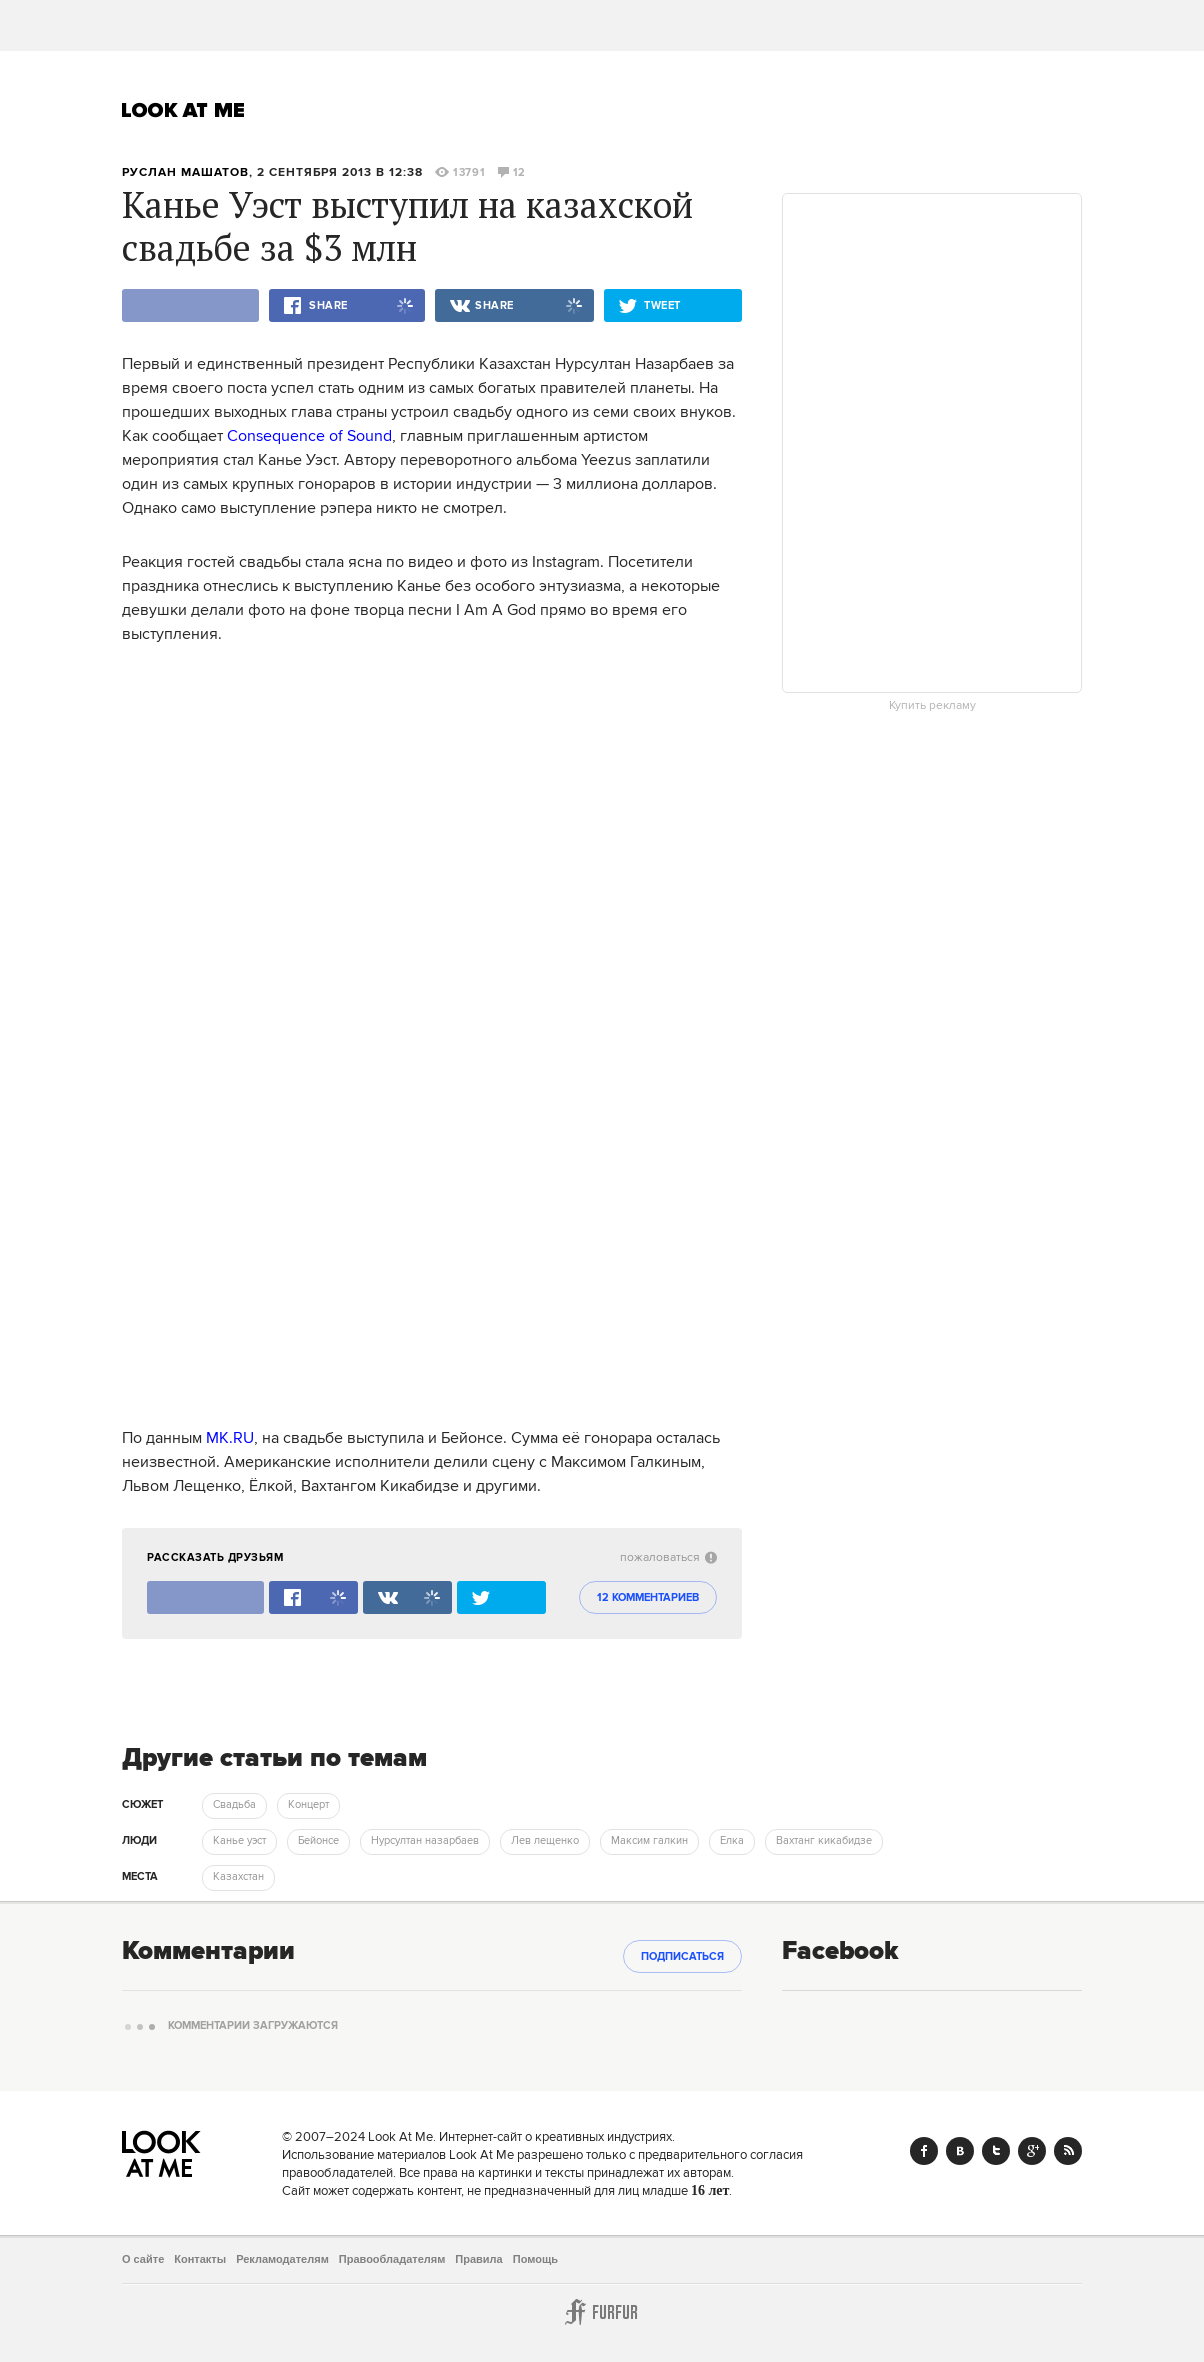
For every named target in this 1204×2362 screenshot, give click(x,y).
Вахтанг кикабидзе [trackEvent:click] (824, 1841)
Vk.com (960, 2151)
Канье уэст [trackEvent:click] (239, 1841)
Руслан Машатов (185, 172)
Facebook (924, 2151)
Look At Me (183, 110)
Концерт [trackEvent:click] (308, 1805)
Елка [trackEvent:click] (732, 1841)
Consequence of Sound (309, 436)
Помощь (535, 2259)
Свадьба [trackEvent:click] (234, 1805)
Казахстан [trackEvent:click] (238, 1877)
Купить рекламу (932, 706)
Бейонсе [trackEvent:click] (318, 1841)
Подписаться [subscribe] (682, 1957)
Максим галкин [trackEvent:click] (649, 1841)
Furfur (602, 2312)
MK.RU (230, 1438)
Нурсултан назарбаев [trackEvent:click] (425, 1841)
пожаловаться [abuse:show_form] (668, 1557)
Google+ (1032, 2151)
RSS (1068, 2151)
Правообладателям (392, 2259)
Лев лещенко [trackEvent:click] (545, 1841)
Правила (478, 2259)
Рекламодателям (282, 2259)
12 (512, 173)
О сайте (143, 2259)
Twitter (996, 2151)
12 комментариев (648, 1598)
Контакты (200, 2259)
